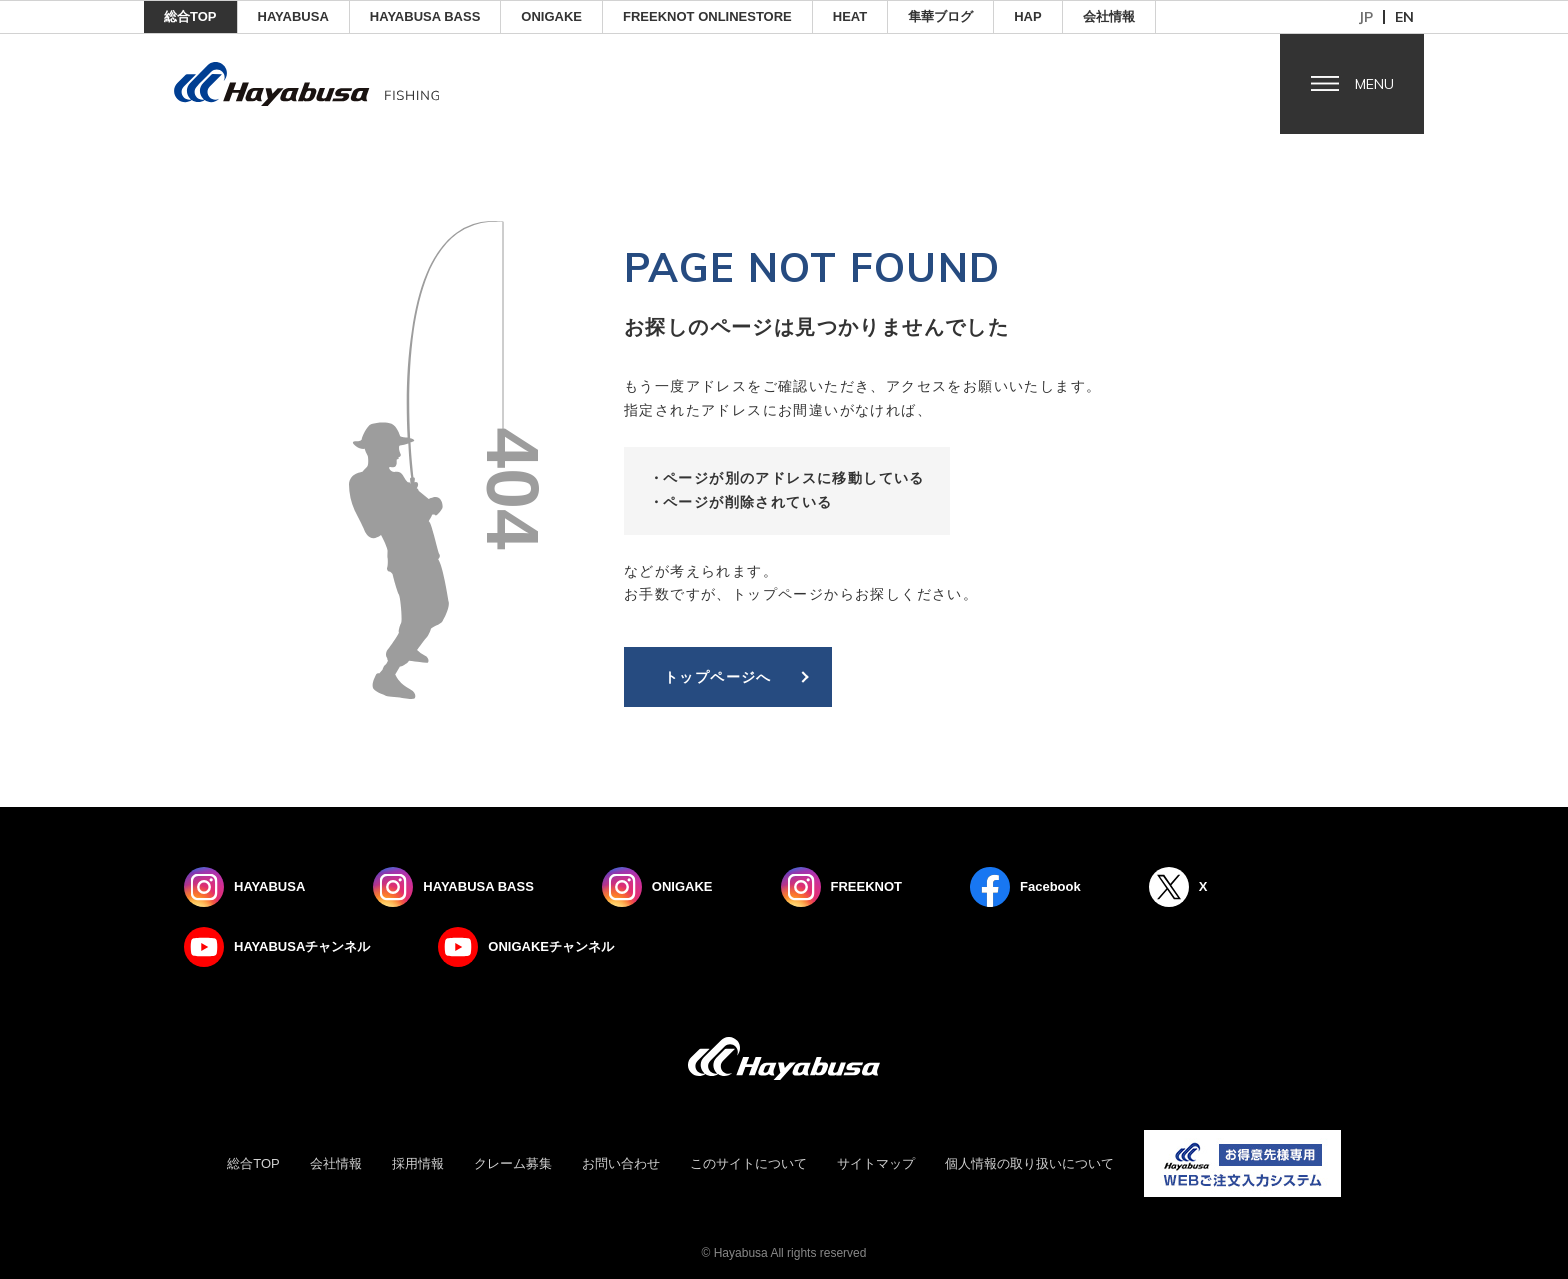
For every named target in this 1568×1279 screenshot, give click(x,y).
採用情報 (418, 1163)
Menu (1374, 84)
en (1404, 17)
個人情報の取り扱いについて (1029, 1163)
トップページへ (718, 677)
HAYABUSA (293, 16)
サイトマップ (876, 1163)
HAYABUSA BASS (425, 16)
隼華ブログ (940, 16)
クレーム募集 (513, 1163)
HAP (1027, 16)
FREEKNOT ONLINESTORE (707, 16)
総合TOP (190, 16)
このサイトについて (748, 1163)
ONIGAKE (551, 16)
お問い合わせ (621, 1163)
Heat (850, 16)
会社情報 (1109, 16)
